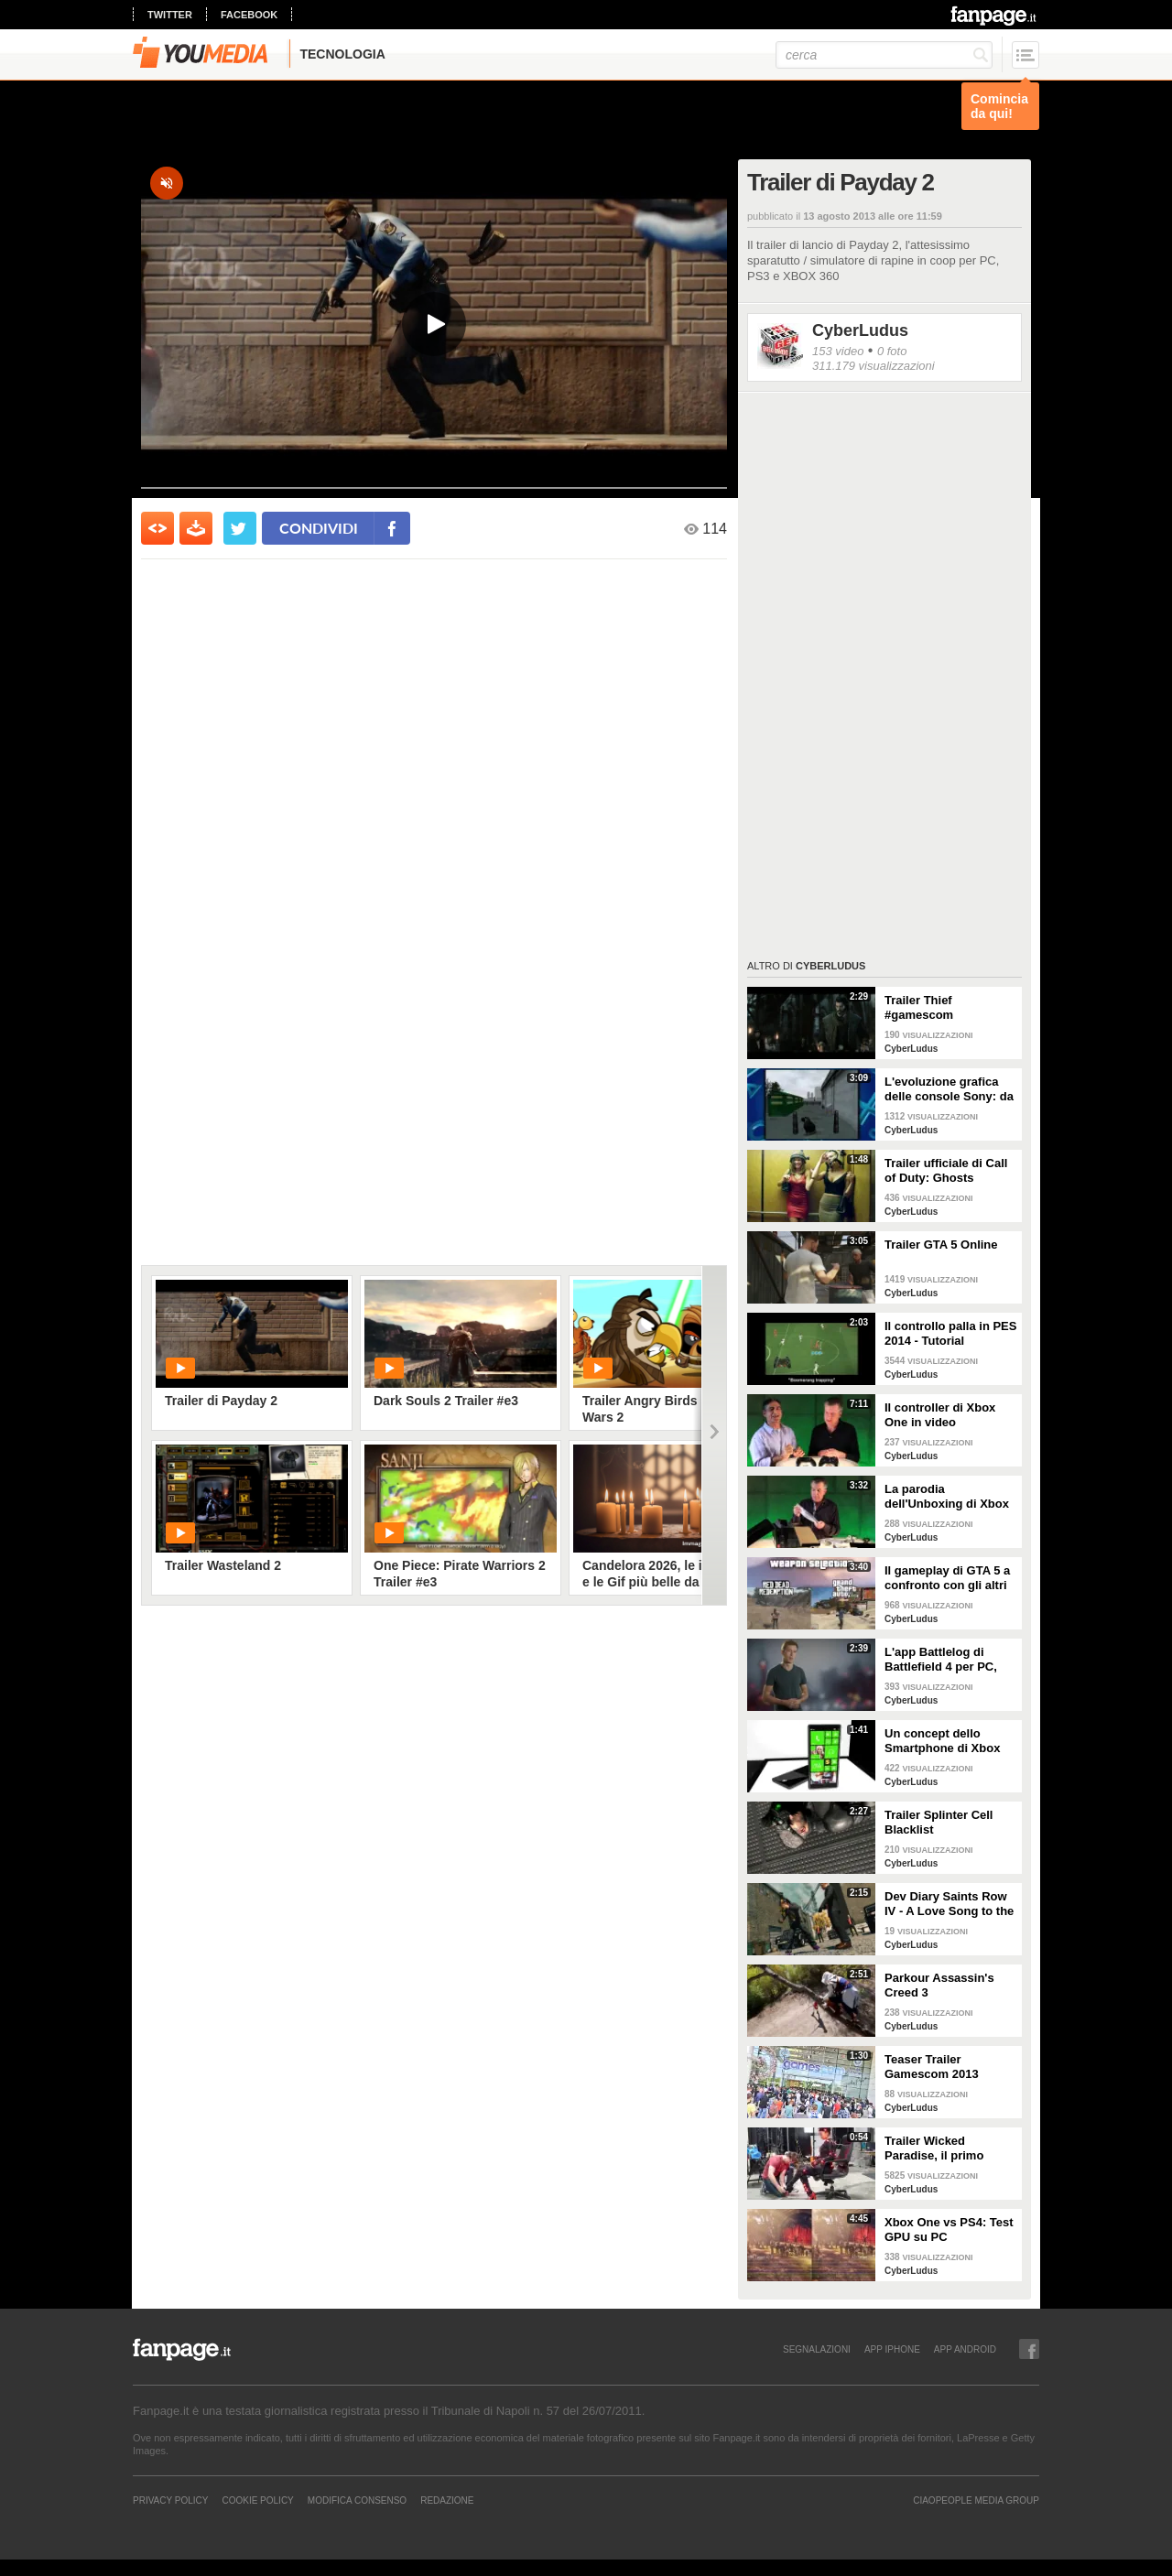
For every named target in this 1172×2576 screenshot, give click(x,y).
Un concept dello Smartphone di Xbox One (942, 1741)
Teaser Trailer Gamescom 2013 (931, 2066)
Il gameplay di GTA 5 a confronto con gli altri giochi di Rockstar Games (947, 1578)
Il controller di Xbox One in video (939, 1415)
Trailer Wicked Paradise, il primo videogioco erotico (937, 2148)
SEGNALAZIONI (817, 2349)
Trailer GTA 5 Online (941, 1244)
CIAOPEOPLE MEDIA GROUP (976, 2500)
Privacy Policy (170, 2500)
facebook (249, 14)
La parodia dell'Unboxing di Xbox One (946, 1496)
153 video (837, 351)
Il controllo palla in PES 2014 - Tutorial (950, 1333)
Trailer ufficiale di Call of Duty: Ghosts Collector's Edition (945, 1170)
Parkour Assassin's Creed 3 (939, 1985)
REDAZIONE (446, 2500)
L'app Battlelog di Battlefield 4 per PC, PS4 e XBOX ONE (940, 1659)
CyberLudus (860, 330)
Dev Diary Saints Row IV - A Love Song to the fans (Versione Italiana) (949, 1904)
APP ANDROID (965, 2349)
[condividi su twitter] (239, 528)
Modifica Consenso (357, 2500)
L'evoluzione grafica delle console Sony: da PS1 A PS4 (949, 1089)
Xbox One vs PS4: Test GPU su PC (949, 2229)
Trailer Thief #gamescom (918, 1007)
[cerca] (884, 55)
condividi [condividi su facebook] (318, 527)
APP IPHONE (892, 2349)
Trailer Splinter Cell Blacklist (938, 1822)
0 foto (892, 351)
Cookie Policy (257, 2500)
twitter (169, 14)
